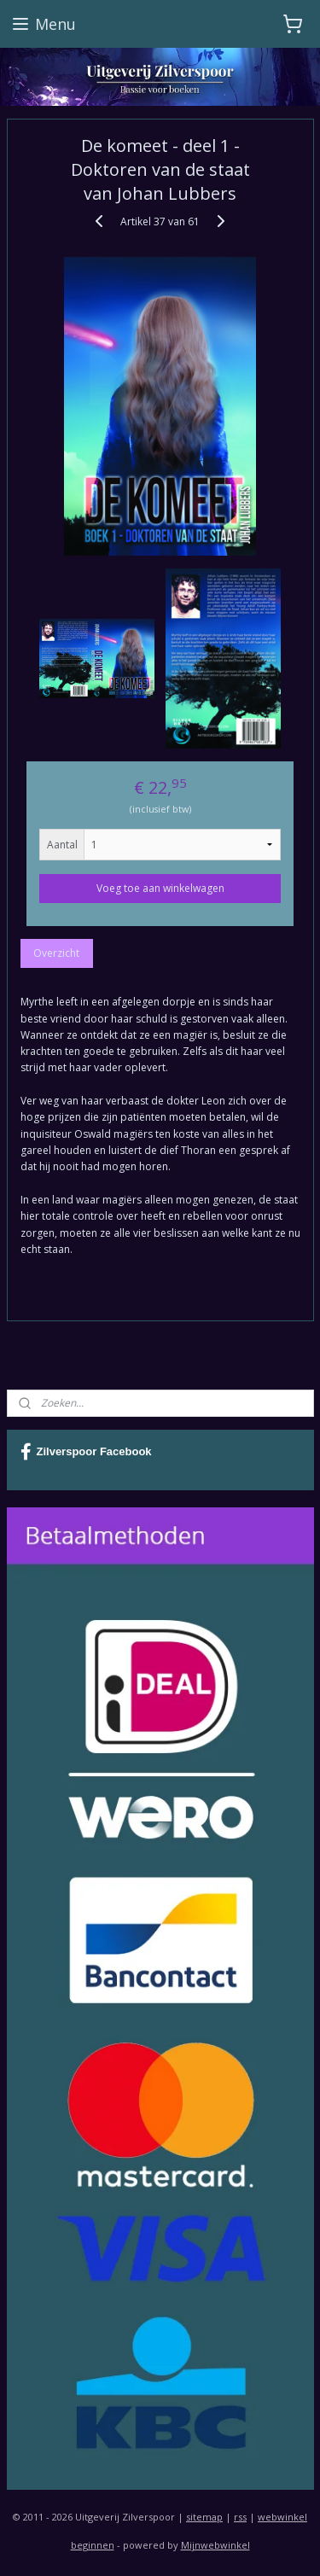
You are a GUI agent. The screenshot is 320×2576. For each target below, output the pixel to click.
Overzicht (56, 954)
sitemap (204, 2516)
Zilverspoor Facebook (86, 1451)
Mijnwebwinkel (215, 2544)
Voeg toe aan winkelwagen (160, 889)
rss (240, 2516)
